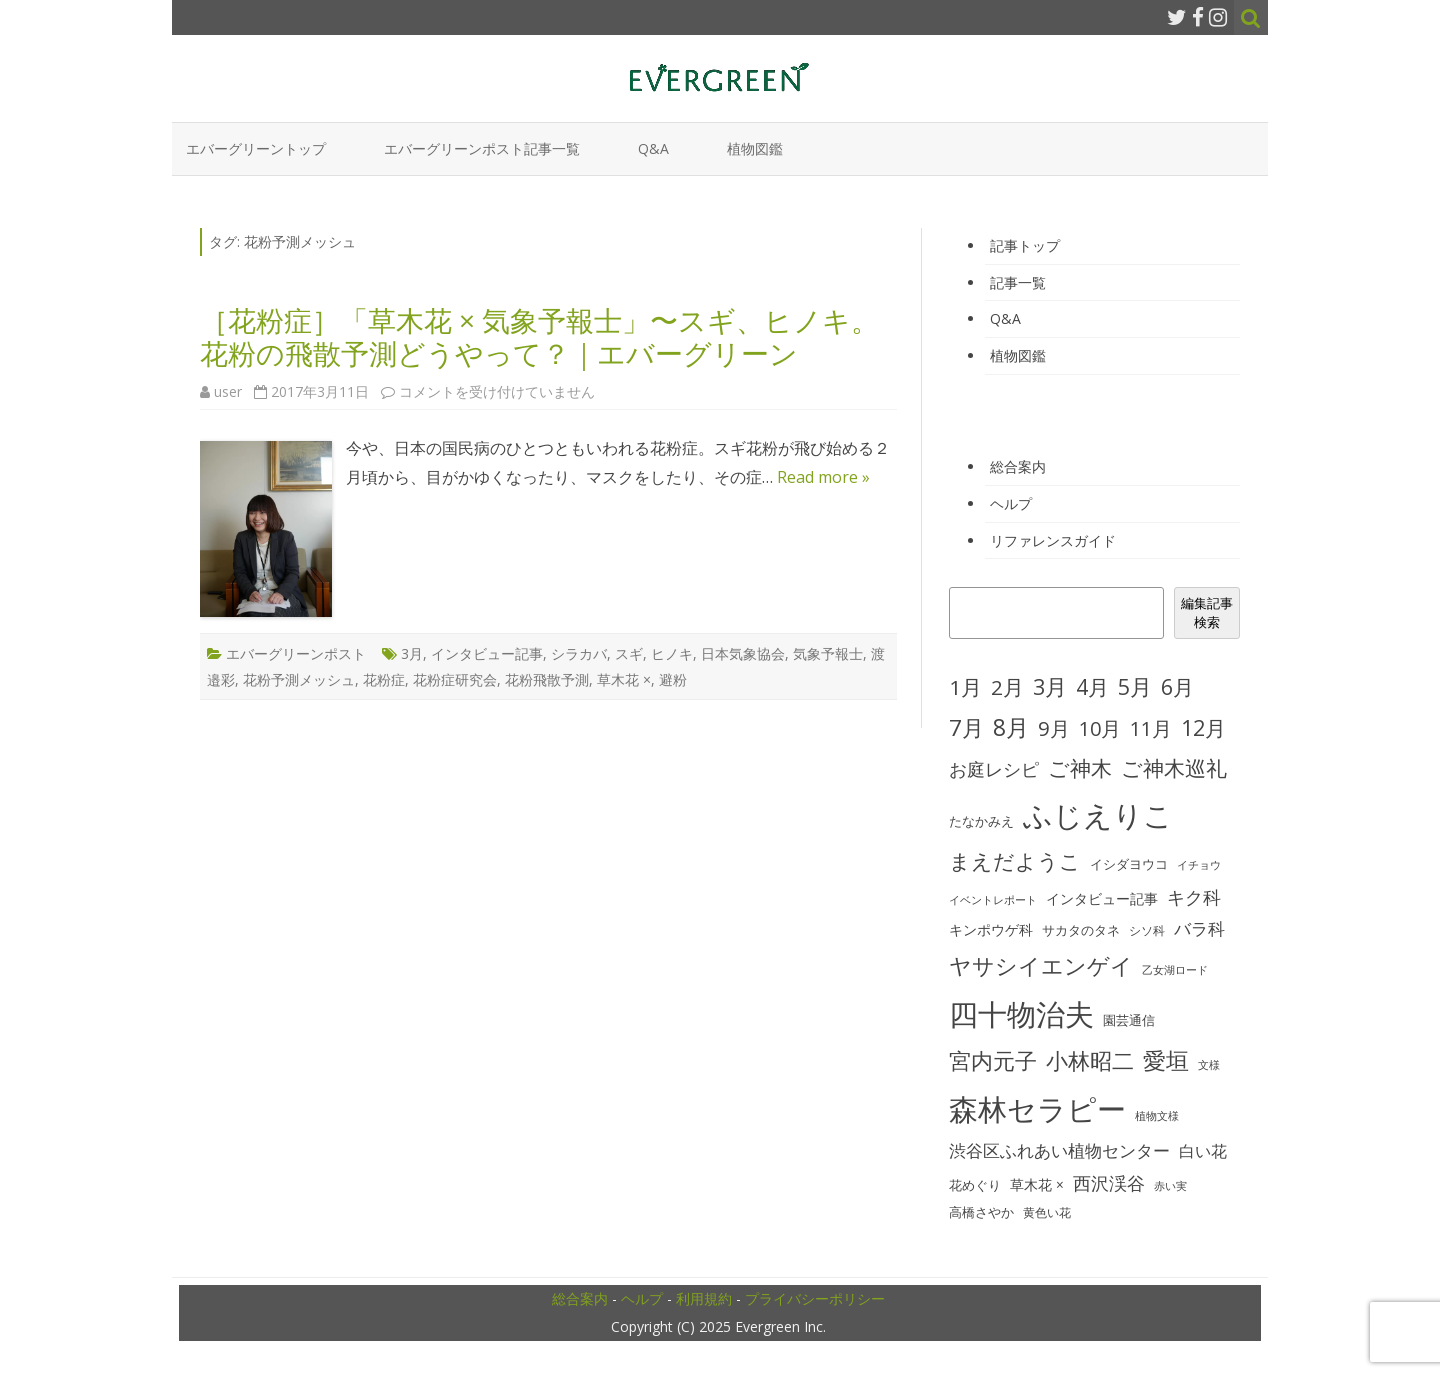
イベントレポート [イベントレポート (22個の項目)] (993, 900)
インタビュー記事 (487, 653)
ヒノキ (672, 653)
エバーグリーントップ (256, 148)
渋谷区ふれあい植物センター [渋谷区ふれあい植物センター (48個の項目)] (1059, 1150)
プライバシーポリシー (815, 1298)
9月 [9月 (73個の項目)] (1054, 728)
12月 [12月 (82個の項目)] (1203, 727)
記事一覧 (1018, 282)
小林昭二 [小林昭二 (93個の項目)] (1090, 1060)
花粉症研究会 (455, 679)
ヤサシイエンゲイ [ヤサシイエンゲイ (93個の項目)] (1041, 965)
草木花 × (624, 679)
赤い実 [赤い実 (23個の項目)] (1170, 1185)
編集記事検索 (1207, 612)
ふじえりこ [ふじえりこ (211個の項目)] (1098, 815)
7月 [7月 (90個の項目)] (966, 727)
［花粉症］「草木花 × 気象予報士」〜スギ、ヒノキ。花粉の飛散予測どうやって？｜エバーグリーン (539, 337)
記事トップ (1025, 245)
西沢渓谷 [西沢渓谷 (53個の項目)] (1109, 1183)
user (228, 391)
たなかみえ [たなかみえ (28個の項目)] (981, 821)
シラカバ (579, 653)
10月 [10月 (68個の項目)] (1100, 728)
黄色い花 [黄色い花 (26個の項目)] (1047, 1212)
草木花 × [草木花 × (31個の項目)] (1037, 1185)
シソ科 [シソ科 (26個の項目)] (1147, 930)
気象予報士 (828, 653)
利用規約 (704, 1298)
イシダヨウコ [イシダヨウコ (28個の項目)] (1129, 864)
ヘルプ (1011, 503)
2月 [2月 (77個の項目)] (1007, 687)
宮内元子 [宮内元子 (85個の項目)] (993, 1060)
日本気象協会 (743, 653)
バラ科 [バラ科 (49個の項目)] (1199, 928)
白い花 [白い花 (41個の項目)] (1203, 1151)
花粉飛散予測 (547, 679)
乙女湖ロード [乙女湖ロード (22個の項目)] (1175, 970)
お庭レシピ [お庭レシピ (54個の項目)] (994, 769)
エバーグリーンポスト (296, 653)
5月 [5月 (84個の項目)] (1135, 686)
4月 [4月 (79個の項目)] (1092, 687)
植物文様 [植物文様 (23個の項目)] (1157, 1115)
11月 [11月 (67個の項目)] (1151, 728)
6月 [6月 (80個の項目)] (1177, 686)
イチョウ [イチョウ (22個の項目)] (1199, 865)
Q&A (653, 148)
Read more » (823, 477)
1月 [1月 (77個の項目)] (965, 687)
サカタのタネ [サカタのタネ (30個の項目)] (1081, 930)
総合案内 (1018, 466)
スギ (629, 653)
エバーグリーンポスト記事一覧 (482, 148)
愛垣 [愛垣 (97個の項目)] (1166, 1060)
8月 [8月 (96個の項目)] (1011, 727)
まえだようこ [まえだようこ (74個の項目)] (1015, 861)
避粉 (673, 679)
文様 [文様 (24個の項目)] (1209, 1064)
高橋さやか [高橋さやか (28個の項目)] (981, 1212)
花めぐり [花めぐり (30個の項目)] (975, 1185)
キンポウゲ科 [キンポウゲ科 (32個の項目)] (991, 929)
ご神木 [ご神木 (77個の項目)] (1080, 768)
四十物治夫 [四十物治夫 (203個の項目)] (1021, 1013)
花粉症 (384, 679)
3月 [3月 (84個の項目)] (1050, 686)
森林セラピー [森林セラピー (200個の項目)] (1037, 1108)
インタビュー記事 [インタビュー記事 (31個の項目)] (1102, 899)
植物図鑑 (755, 148)
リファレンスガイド (1053, 540)
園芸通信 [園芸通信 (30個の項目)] (1129, 1020)
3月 (412, 653)
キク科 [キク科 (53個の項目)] (1194, 897)
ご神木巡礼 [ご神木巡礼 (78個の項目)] (1174, 768)
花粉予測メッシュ (299, 679)
